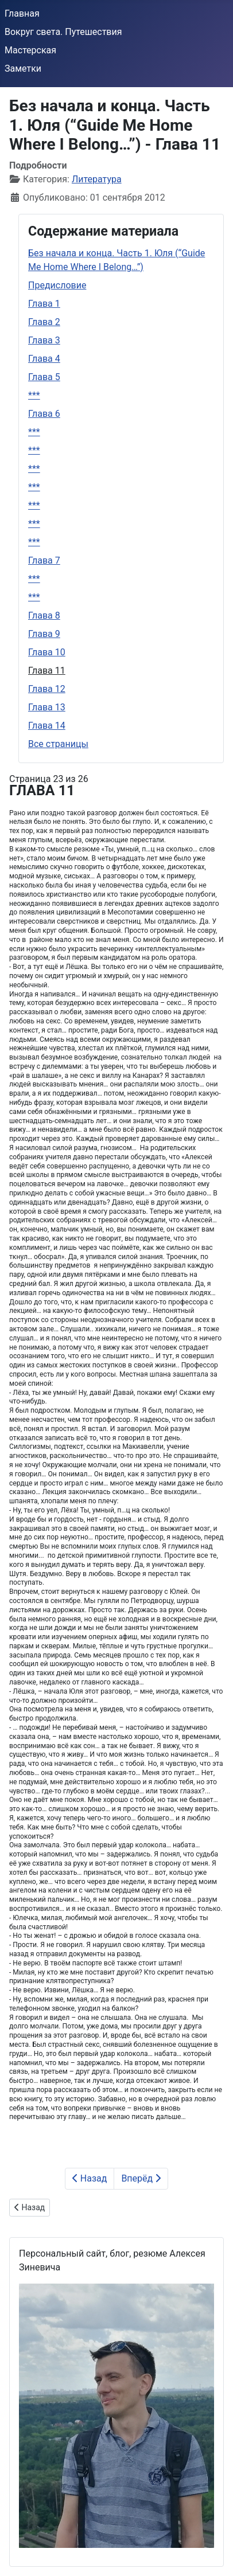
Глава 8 (44, 615)
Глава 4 (44, 358)
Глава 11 (46, 670)
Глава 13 (46, 707)
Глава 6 (44, 413)
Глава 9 (44, 633)
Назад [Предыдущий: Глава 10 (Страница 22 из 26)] (89, 2178)
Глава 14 (46, 725)
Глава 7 (44, 560)
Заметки (23, 68)
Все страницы (58, 743)
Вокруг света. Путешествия (63, 31)
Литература (97, 179)
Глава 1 (44, 303)
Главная (22, 13)
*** (34, 395)
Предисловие (57, 285)
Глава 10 (46, 652)
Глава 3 (44, 340)
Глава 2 (44, 321)
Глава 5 (44, 377)
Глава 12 (46, 688)
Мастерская (30, 50)
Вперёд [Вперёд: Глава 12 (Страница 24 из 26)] (141, 2178)
